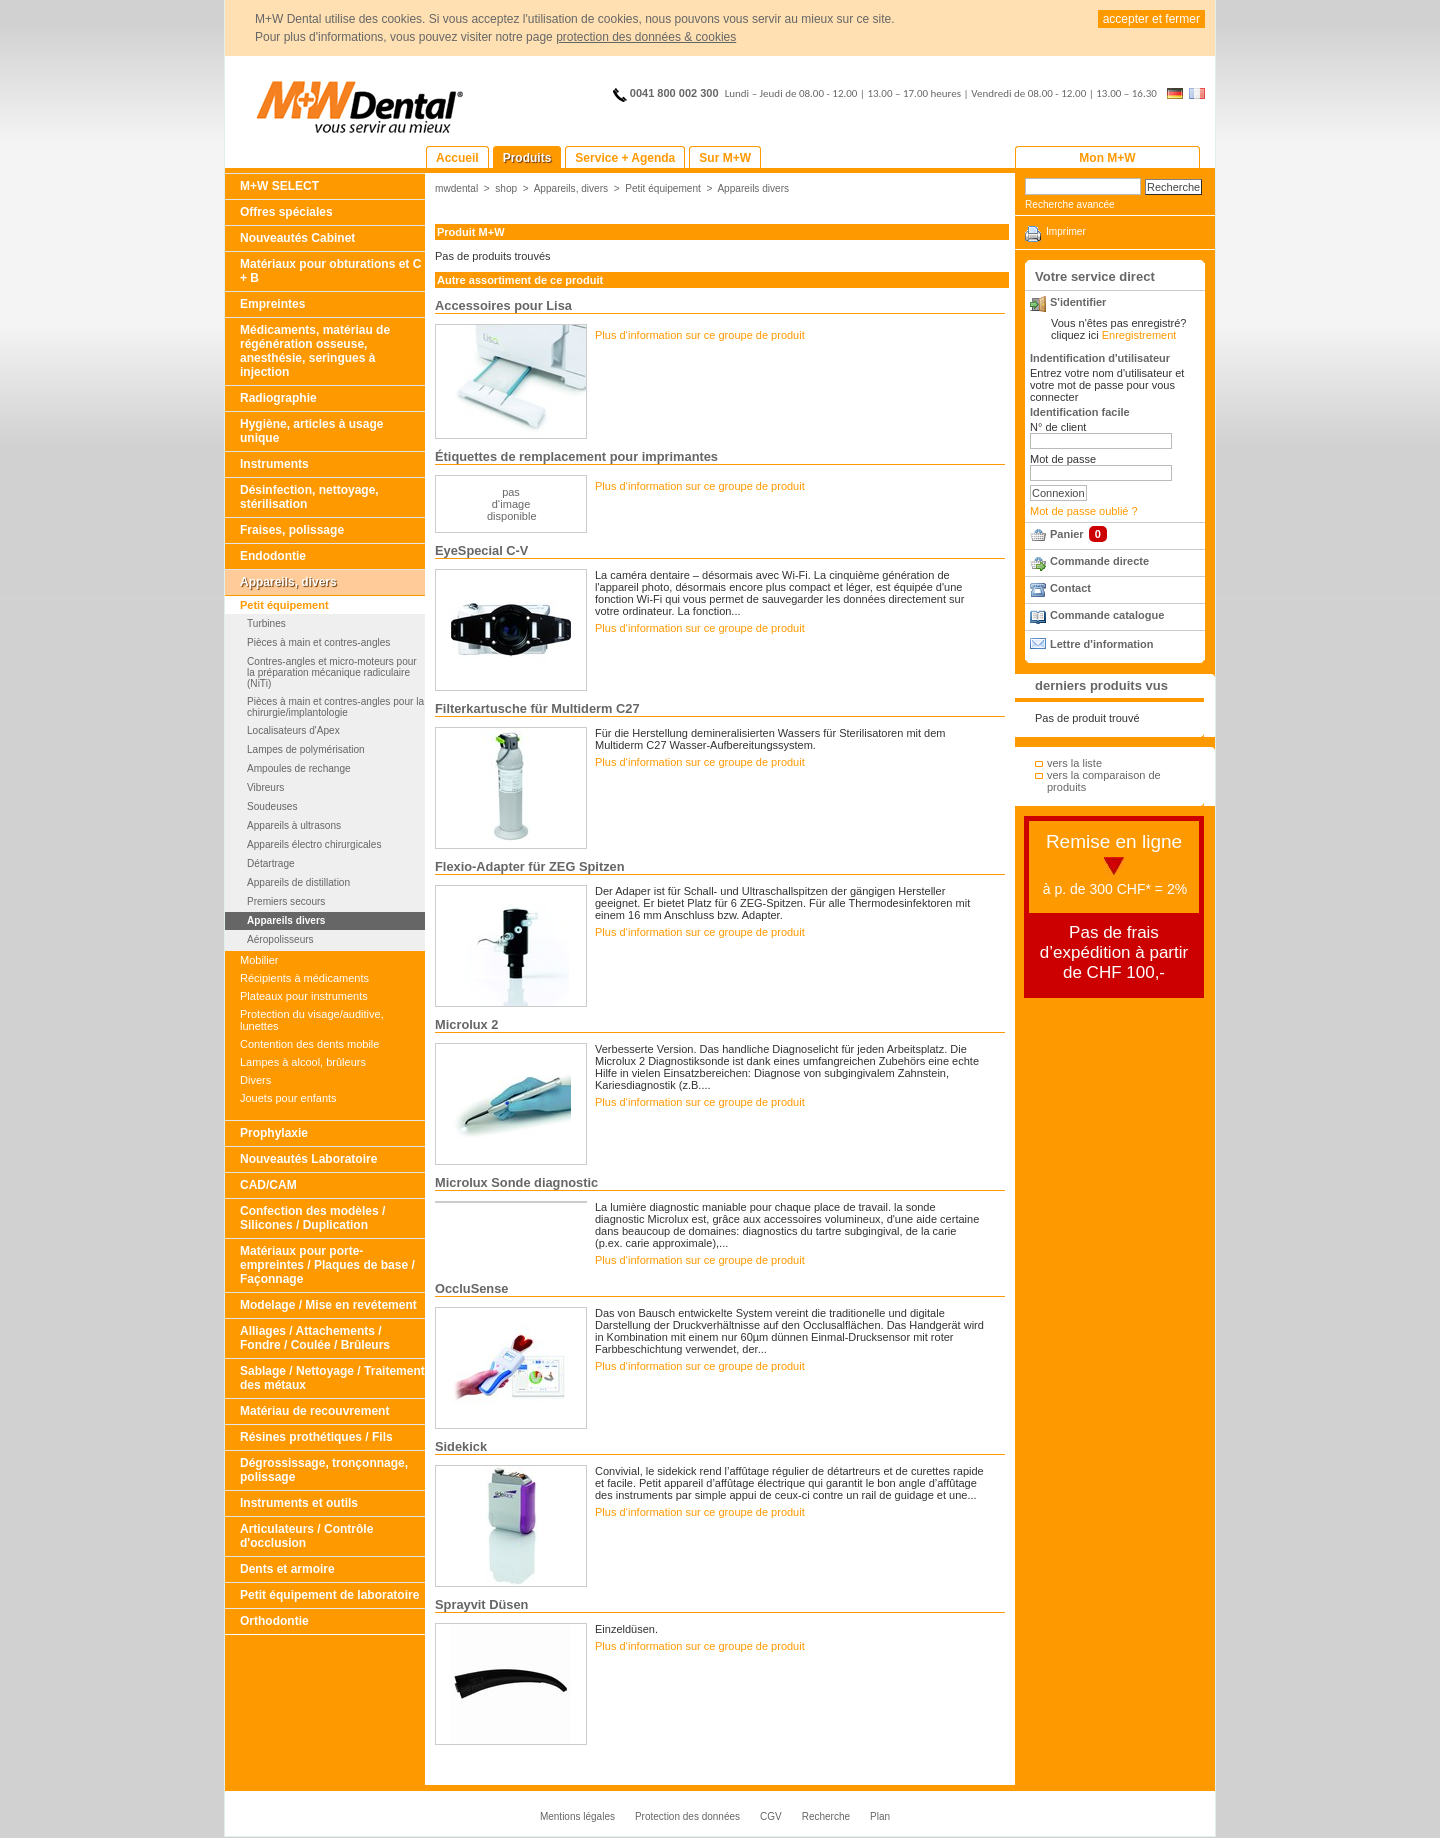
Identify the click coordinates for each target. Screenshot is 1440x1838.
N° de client (1058, 427)
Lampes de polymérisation (306, 749)
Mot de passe (1063, 459)
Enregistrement (1139, 335)
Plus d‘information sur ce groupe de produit (700, 335)
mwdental (456, 188)
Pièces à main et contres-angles (318, 642)
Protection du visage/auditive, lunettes (312, 1020)
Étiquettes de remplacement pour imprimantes (576, 456)
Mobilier (259, 960)
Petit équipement (284, 605)
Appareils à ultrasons (294, 825)
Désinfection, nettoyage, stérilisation (309, 497)
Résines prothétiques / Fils (316, 1437)
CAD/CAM (268, 1185)
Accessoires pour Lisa (503, 305)
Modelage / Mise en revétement (328, 1305)
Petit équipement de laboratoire (329, 1595)
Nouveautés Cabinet (297, 238)
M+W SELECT (279, 186)
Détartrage (271, 863)
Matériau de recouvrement (314, 1411)
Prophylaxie (274, 1133)
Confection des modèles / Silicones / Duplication (312, 1218)
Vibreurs (265, 787)
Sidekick (461, 1446)
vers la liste (1074, 763)
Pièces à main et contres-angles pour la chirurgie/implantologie (335, 707)
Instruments (274, 464)
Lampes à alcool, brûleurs (303, 1062)
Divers (255, 1080)
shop (506, 188)
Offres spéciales (286, 212)
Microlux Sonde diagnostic (516, 1182)
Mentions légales (577, 1816)
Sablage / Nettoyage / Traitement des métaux (332, 1378)
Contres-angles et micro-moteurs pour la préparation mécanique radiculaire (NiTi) (332, 672)
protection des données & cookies (646, 37)
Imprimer (1066, 231)
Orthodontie (274, 1621)
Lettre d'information (1101, 644)
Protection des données (687, 1816)
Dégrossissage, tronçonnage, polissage (324, 1470)
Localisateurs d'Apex (293, 730)
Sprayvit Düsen (481, 1604)
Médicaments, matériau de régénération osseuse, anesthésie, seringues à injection (315, 351)
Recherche (826, 1816)
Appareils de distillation (298, 882)
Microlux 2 (466, 1024)
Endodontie (273, 556)
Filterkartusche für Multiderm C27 (537, 708)
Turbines (266, 623)
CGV (771, 1816)
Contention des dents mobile (309, 1044)
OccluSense (471, 1288)
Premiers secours (286, 901)
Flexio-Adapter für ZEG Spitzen (530, 866)
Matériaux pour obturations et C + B (330, 271)
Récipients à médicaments (304, 978)
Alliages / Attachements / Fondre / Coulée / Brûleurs (315, 1338)
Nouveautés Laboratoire (308, 1159)
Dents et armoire (287, 1569)
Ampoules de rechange (299, 768)
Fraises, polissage (292, 530)
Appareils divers (286, 920)
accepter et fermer (1151, 19)
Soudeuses (272, 806)
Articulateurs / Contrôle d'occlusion (306, 1536)
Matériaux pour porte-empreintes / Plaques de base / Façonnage (327, 1265)
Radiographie (278, 398)
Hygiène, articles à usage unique (311, 431)
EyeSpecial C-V (481, 550)
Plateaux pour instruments (304, 996)
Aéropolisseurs (280, 939)
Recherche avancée (1070, 204)
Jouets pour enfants (288, 1098)
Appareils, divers (288, 582)
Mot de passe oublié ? (1084, 511)
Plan (880, 1816)
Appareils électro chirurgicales (314, 844)
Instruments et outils (299, 1503)
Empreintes (272, 304)
